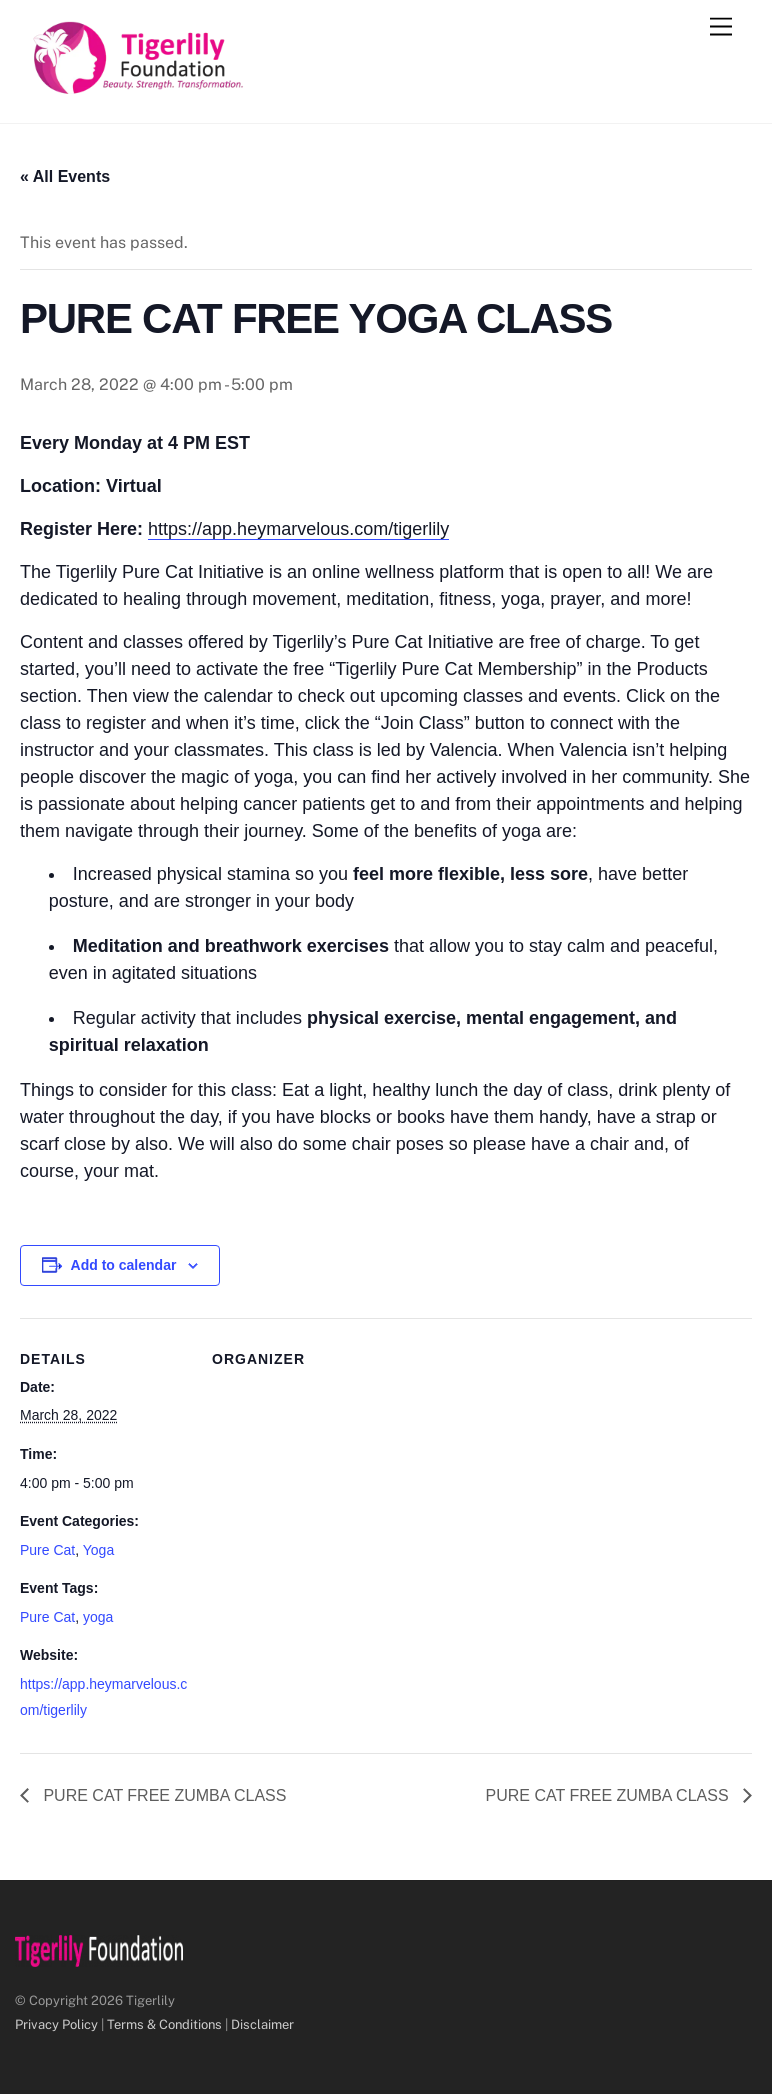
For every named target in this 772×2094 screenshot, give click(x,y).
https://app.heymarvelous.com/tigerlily (298, 529)
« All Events (65, 176)
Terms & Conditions (164, 2024)
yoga (98, 1617)
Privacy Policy (56, 2024)
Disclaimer (262, 2024)
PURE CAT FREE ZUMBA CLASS (162, 1795)
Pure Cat (47, 1550)
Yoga (98, 1550)
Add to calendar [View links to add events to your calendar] (124, 1265)
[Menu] (721, 27)
